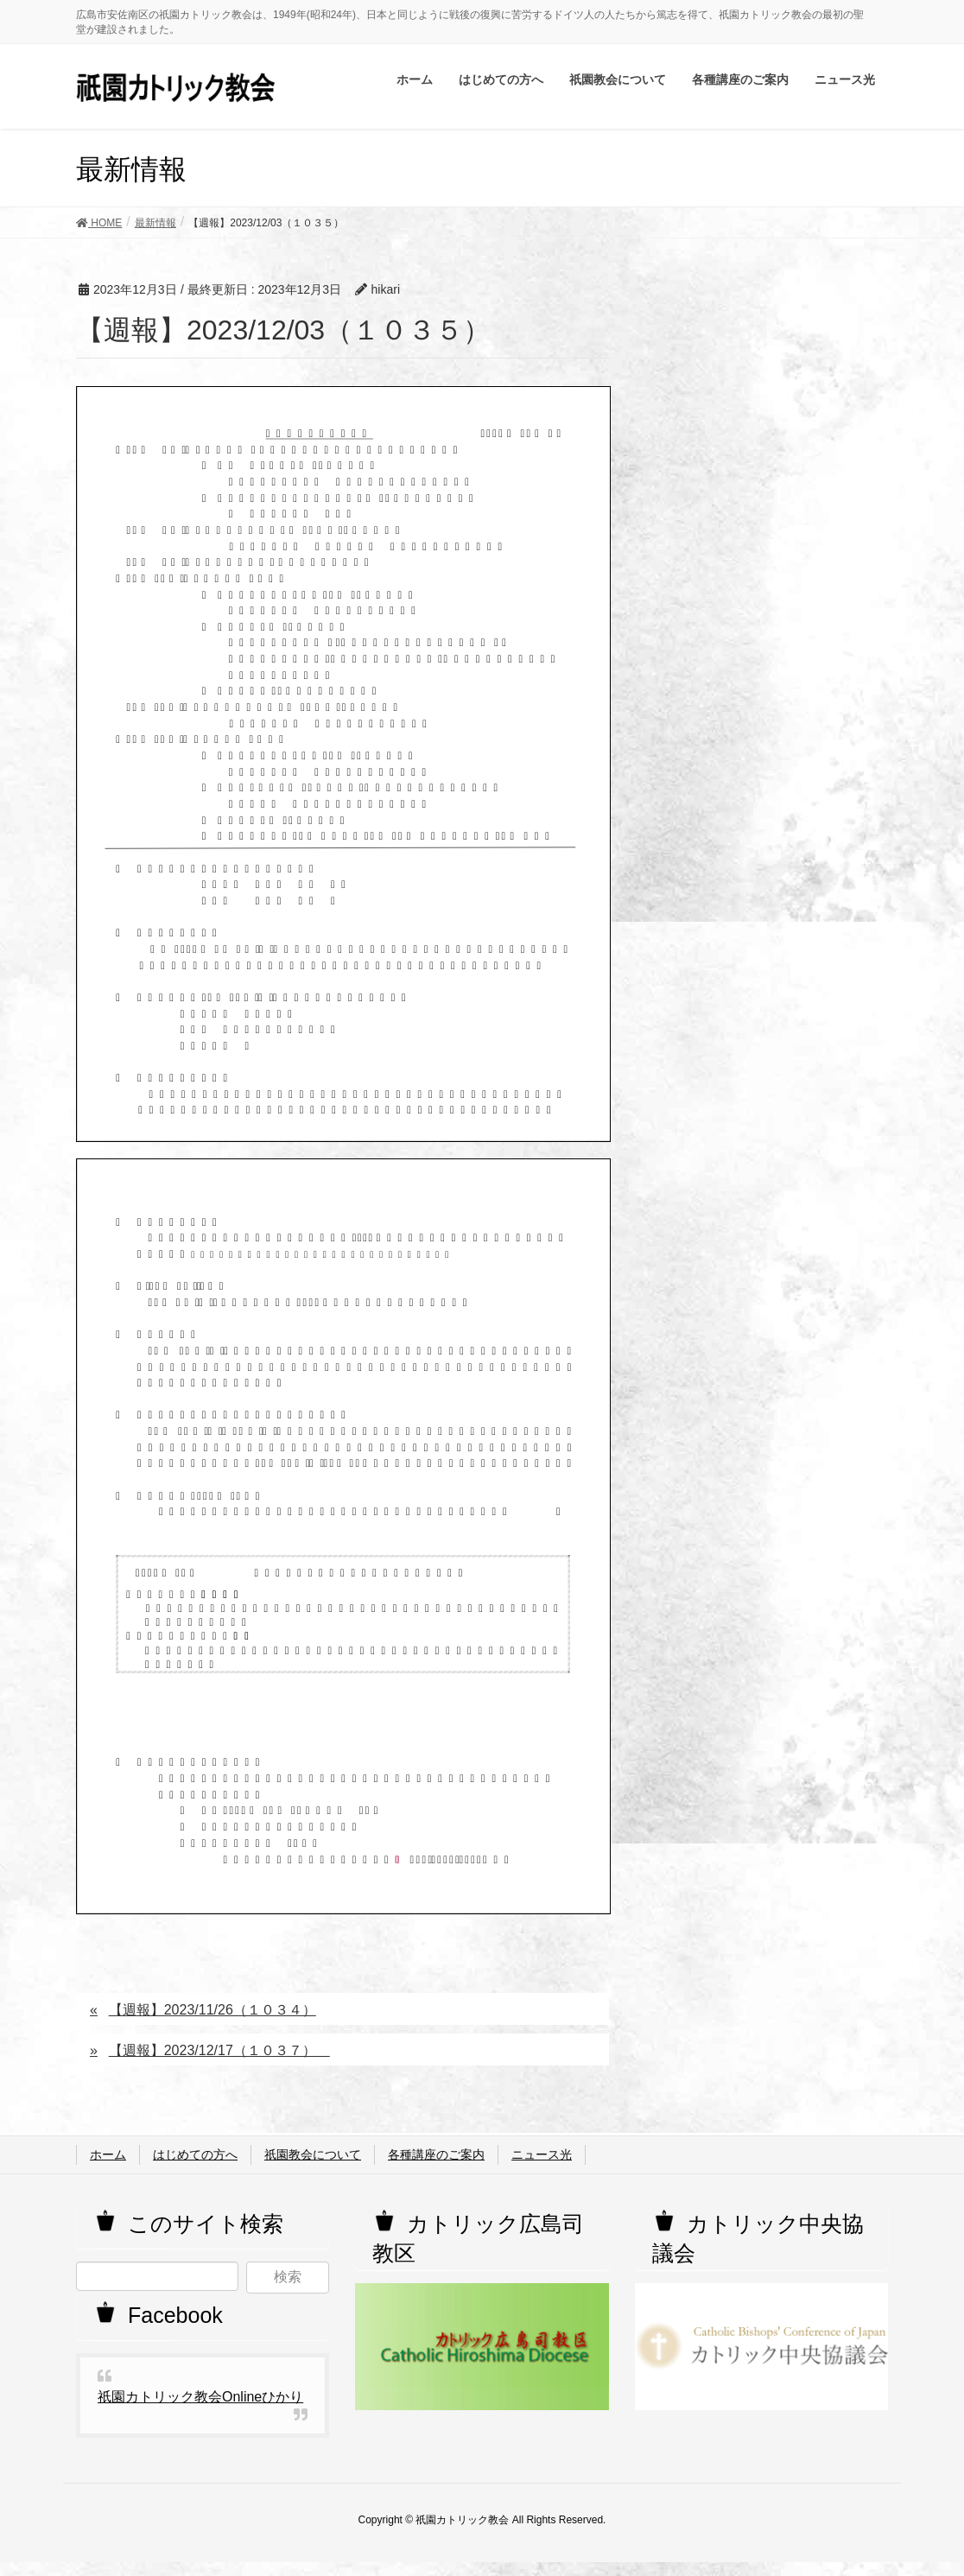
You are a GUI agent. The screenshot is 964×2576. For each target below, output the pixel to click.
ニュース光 (541, 2154)
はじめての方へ (195, 2154)
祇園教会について (312, 2154)
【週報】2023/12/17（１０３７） (219, 2050)
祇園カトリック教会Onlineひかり (200, 2396)
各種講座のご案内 (436, 2154)
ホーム (108, 2154)
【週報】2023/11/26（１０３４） (212, 2009)
